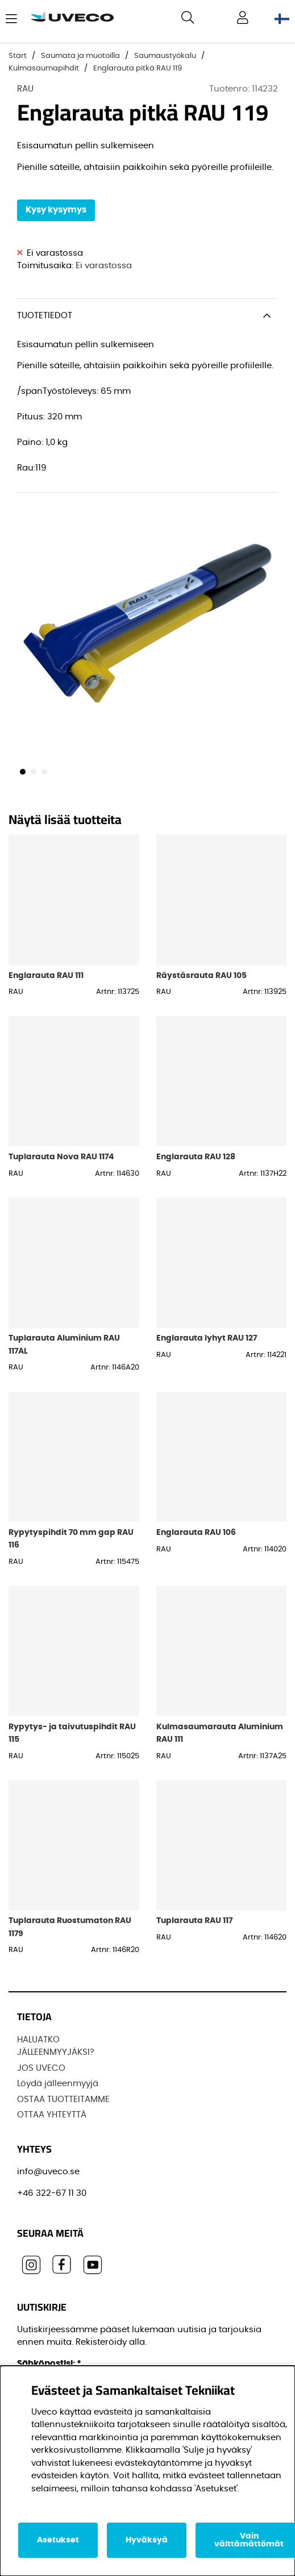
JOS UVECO (41, 2068)
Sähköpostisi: (49, 2363)
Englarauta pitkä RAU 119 (137, 68)
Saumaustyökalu (165, 56)
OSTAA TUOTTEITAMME (63, 2099)
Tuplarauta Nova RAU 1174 (61, 1156)
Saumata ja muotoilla (80, 56)
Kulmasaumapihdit (44, 68)
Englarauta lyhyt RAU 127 (206, 1338)
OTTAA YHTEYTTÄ (51, 2115)
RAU (25, 89)
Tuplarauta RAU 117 (194, 1920)
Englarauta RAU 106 (196, 1532)
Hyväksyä (147, 2540)
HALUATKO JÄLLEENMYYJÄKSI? (55, 2046)
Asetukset (58, 2540)
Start (18, 56)
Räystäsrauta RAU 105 (201, 975)
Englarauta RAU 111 (46, 975)
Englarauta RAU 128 (195, 1156)
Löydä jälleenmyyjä (57, 2083)
